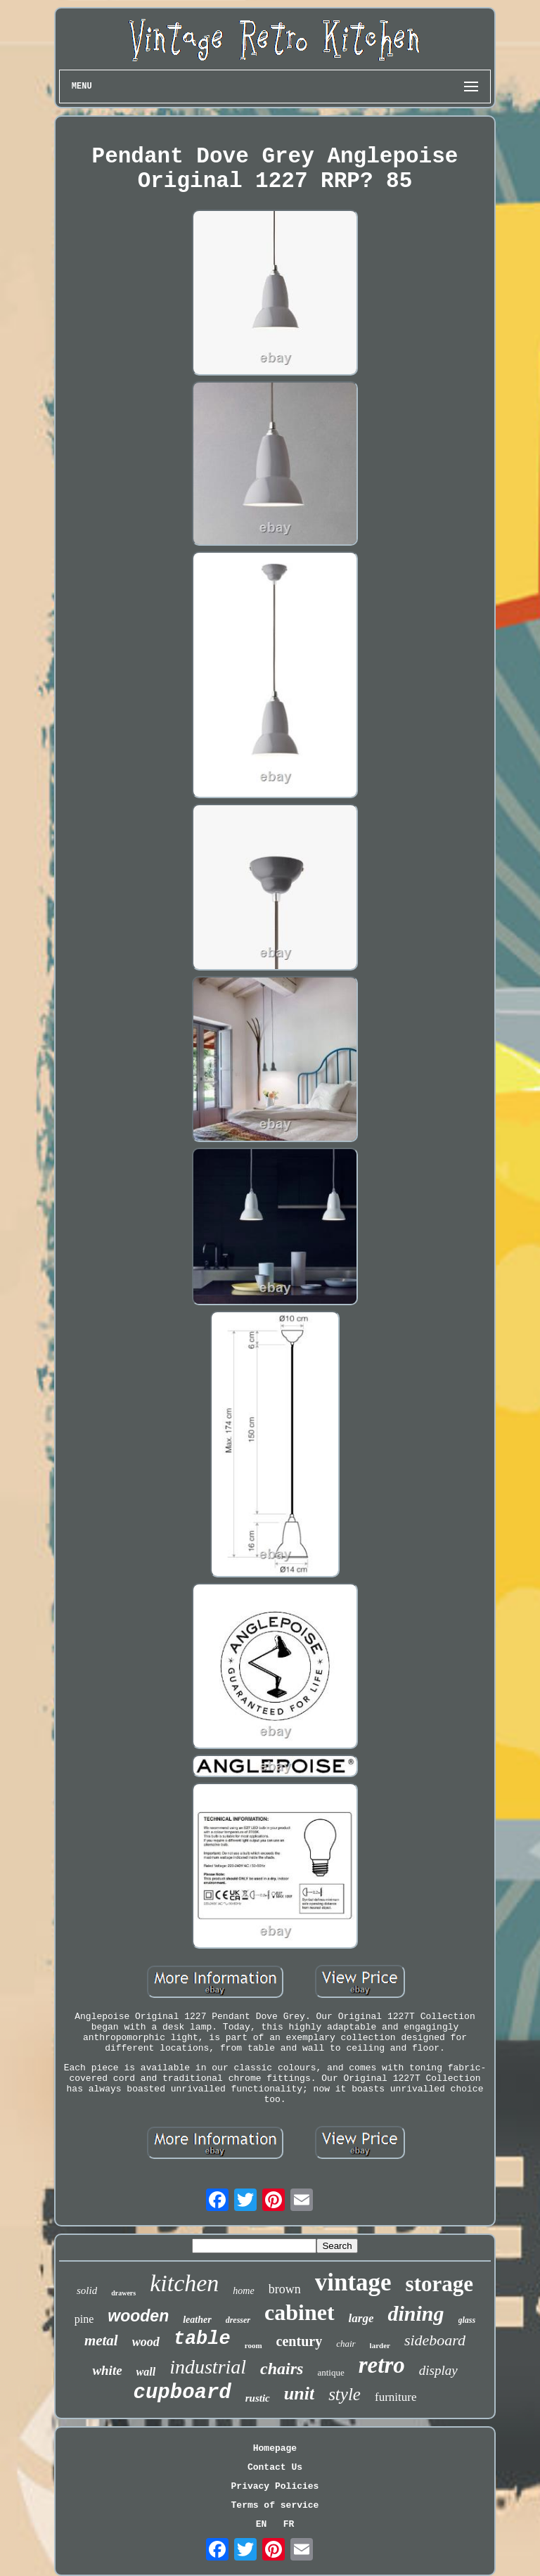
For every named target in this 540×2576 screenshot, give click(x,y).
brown (285, 2289)
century (299, 2341)
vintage (353, 2282)
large (361, 2318)
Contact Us (275, 2467)
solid (87, 2290)
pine (84, 2319)
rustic (257, 2398)
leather (197, 2319)
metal (101, 2340)
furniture (395, 2397)
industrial (207, 2367)
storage (439, 2283)
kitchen (184, 2283)
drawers (123, 2293)
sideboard (434, 2340)
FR (289, 2524)
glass (467, 2320)
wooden (138, 2316)
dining (415, 2313)
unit (299, 2393)
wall (146, 2372)
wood (146, 2342)
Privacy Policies (275, 2486)
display (438, 2370)
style (344, 2394)
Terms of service (275, 2505)
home (243, 2291)
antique (330, 2372)
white (107, 2370)
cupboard (182, 2392)
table (202, 2339)
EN (261, 2524)
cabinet (299, 2312)
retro (382, 2365)
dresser (238, 2320)
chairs (281, 2368)
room (253, 2345)
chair (345, 2343)
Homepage (275, 2448)
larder (380, 2345)
